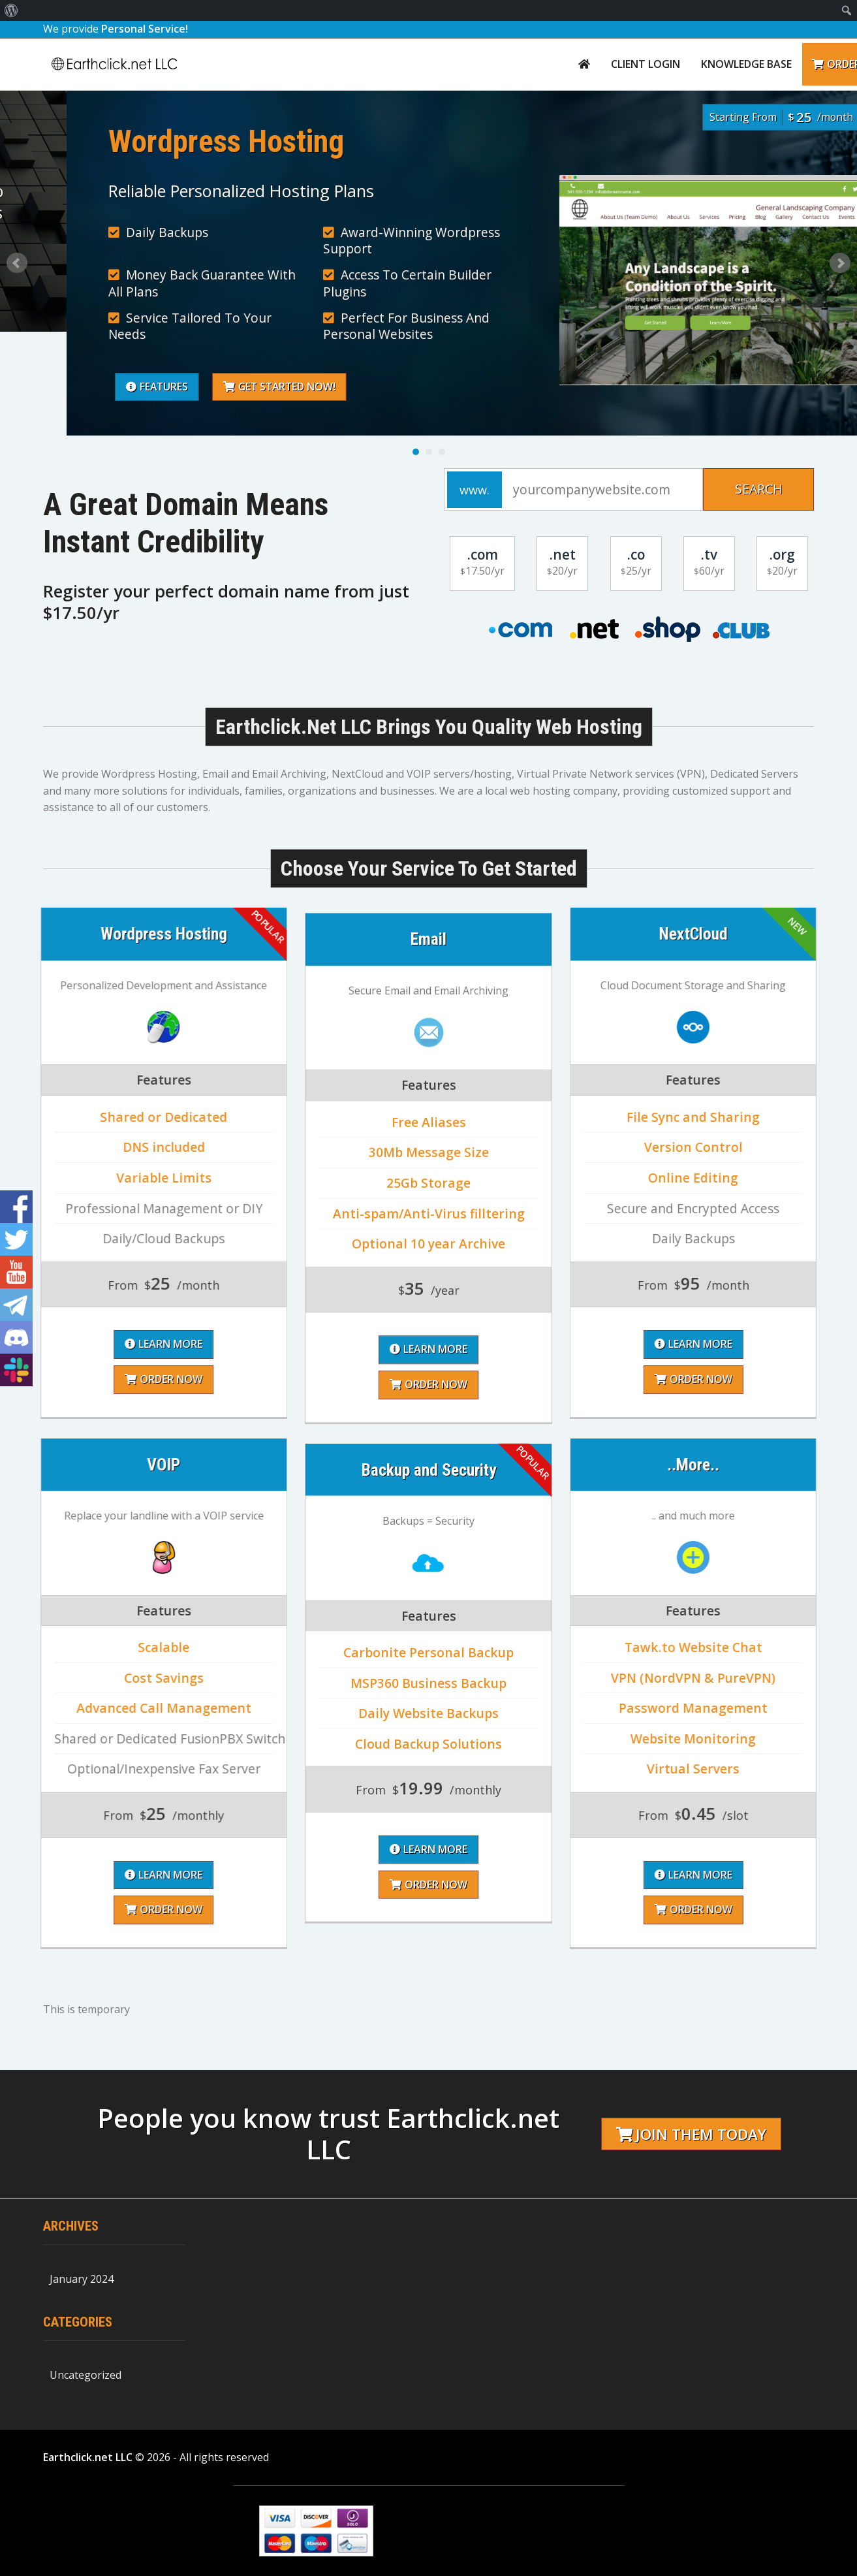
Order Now (428, 1795)
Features (497, 388)
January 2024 (82, 2279)
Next (840, 263)
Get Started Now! (622, 388)
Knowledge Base (746, 64)
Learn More (428, 1760)
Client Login (645, 64)
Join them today (691, 2134)
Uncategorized (85, 2375)
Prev (17, 263)
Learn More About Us (103, 282)
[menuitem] (11, 10)
